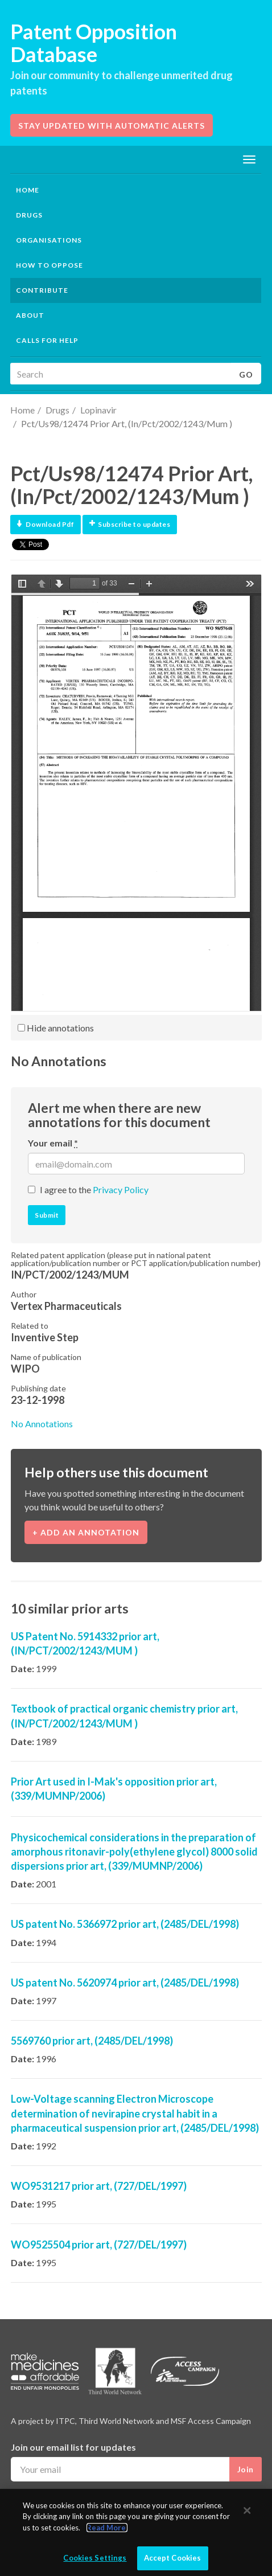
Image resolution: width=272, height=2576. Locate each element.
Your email (53, 1142)
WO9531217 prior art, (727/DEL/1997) (99, 2186)
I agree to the (94, 1189)
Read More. (106, 2527)
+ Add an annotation (85, 1532)
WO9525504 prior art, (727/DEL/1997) (99, 2244)
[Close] (247, 2510)
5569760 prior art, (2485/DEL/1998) (92, 2040)
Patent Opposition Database (93, 43)
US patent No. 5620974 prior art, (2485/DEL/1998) (125, 1982)
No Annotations (42, 1423)
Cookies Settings (94, 2557)
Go (246, 374)
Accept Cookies (172, 2557)
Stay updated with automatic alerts (111, 125)
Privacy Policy (121, 1189)
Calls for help (47, 340)
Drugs (57, 409)
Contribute (42, 290)
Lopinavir (98, 409)
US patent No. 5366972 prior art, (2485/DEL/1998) (125, 1924)
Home (27, 190)
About (30, 315)
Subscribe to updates (129, 524)
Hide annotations (56, 1027)
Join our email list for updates (73, 2447)
